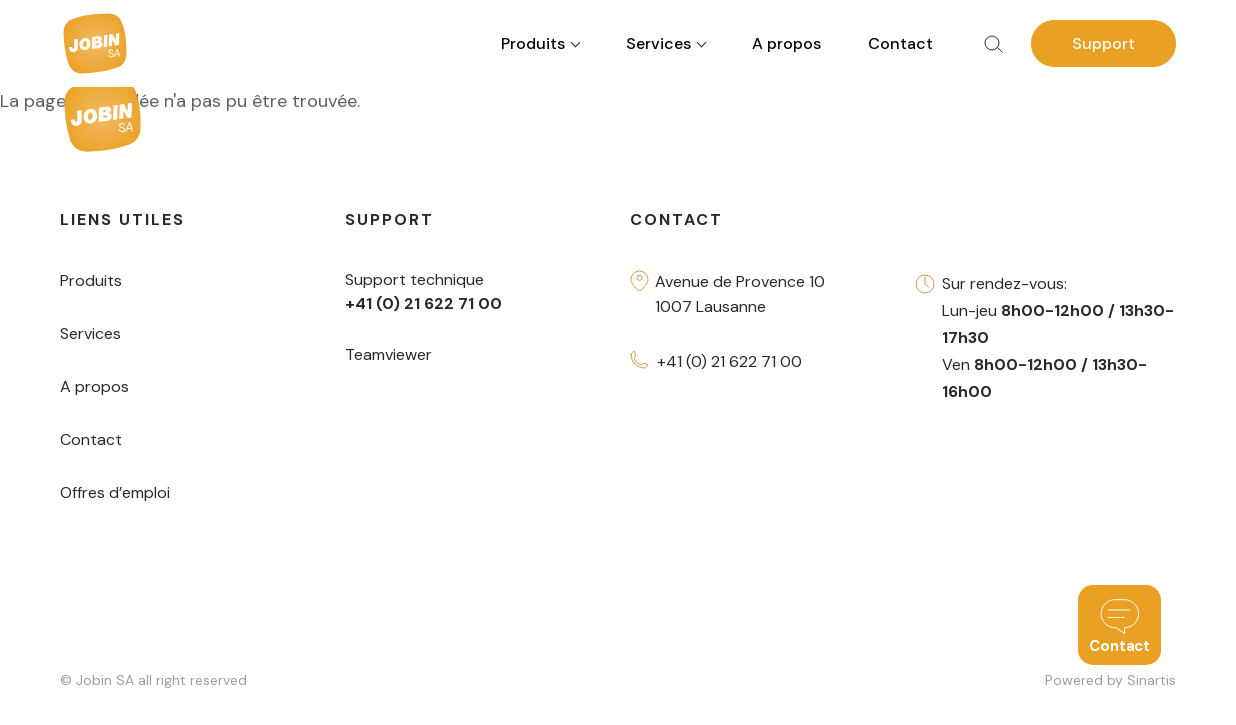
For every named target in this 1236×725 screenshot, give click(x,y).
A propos (786, 43)
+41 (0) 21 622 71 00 (729, 361)
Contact (900, 43)
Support (1103, 43)
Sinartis (1151, 680)
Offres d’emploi (115, 492)
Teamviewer (388, 354)
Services (90, 333)
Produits (91, 280)
